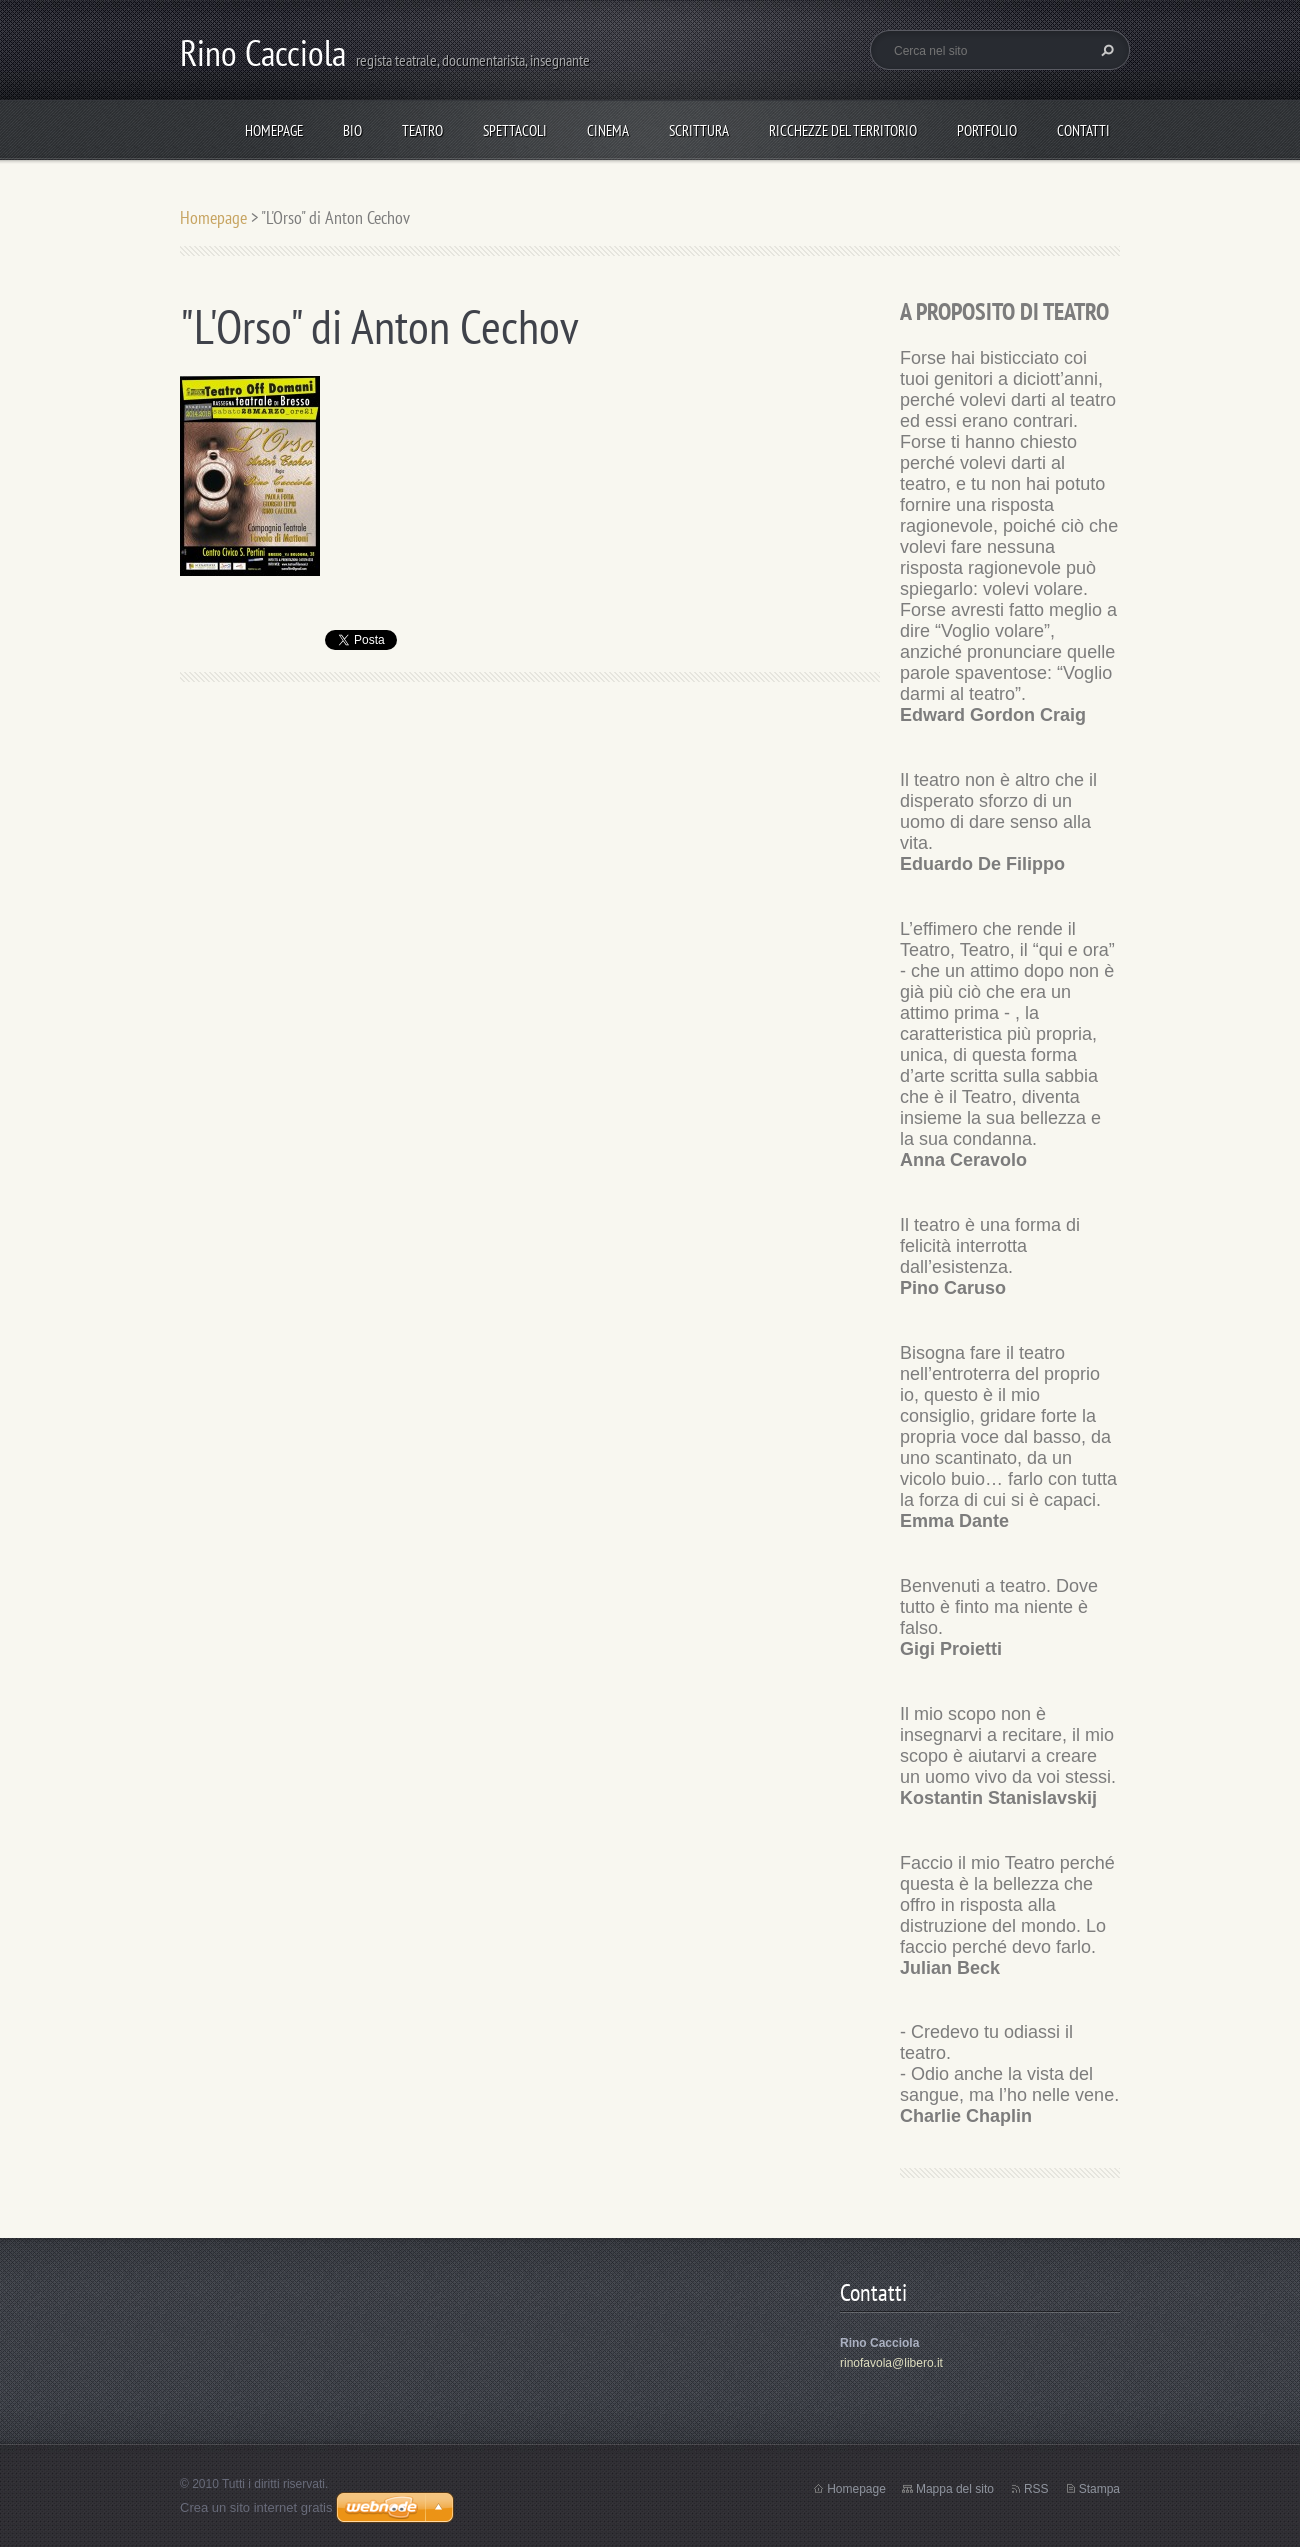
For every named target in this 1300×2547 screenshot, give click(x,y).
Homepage (274, 130)
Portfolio (987, 130)
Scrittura (699, 130)
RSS (1036, 2489)
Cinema (608, 130)
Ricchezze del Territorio (843, 130)
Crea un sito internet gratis (256, 2507)
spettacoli (515, 130)
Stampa (1099, 2489)
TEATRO (422, 130)
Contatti (1083, 130)
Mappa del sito (955, 2489)
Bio (352, 130)
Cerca (1105, 50)
